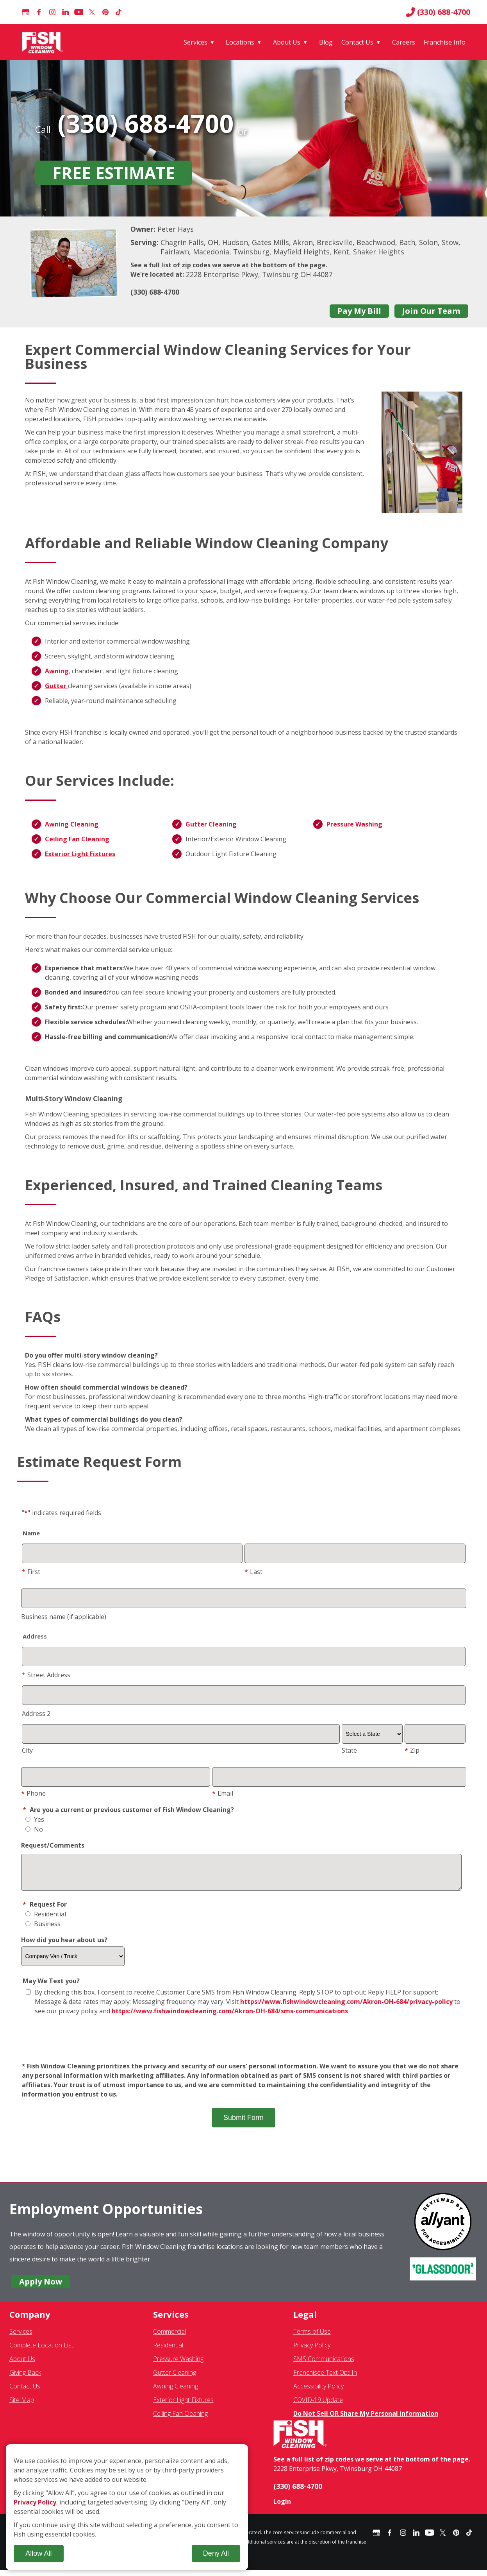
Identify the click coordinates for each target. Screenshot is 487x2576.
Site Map (21, 2405)
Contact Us (357, 42)
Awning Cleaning (71, 824)
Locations (240, 42)
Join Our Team (431, 311)
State (349, 1750)
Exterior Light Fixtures (80, 854)
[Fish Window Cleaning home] (44, 42)
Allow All (38, 2553)
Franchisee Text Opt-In (325, 2378)
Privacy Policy (311, 2351)
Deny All (216, 2553)
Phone (33, 1793)
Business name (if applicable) (63, 1616)
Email (222, 1793)
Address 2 (36, 1713)
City (27, 1750)
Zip (412, 1750)
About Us (286, 42)
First (31, 1571)
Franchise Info (445, 42)
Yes (34, 1819)
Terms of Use (312, 2337)
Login (282, 2507)
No (34, 1829)
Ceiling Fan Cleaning (77, 839)
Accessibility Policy (318, 2392)
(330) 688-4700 (438, 12)
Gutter (56, 686)
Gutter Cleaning (211, 824)
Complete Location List (41, 2351)
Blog (326, 42)
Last (253, 1571)
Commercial (169, 2337)
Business (43, 1929)
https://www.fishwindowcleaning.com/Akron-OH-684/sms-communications (230, 2016)
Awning (57, 671)
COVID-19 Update (318, 2405)
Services (195, 42)
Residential (45, 1920)
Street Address (46, 1675)
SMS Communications (323, 2364)
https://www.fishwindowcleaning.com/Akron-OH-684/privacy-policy (346, 2007)
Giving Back (25, 2378)
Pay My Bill (359, 311)
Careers (403, 42)
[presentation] (243, 2045)
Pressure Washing (354, 824)
